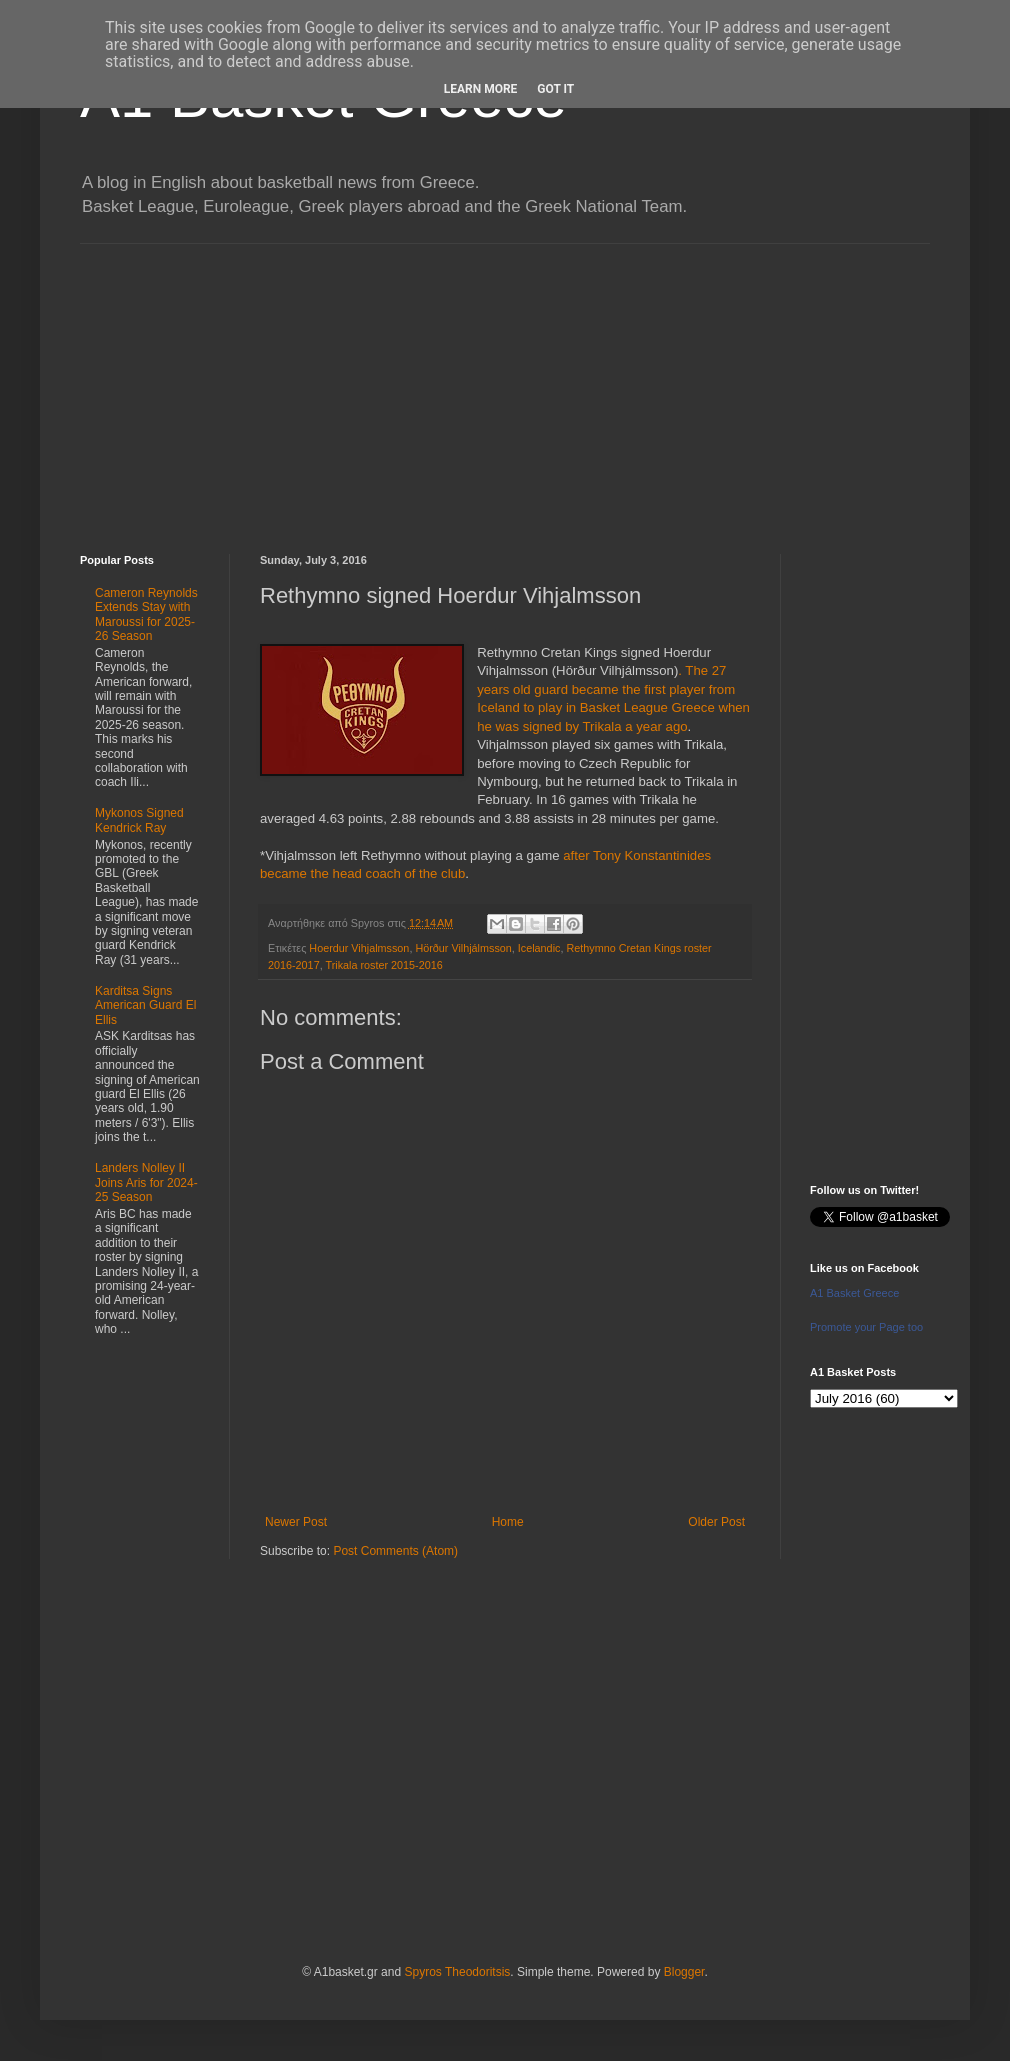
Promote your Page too (866, 1327)
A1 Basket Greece (854, 1293)
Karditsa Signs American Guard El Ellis (145, 1005)
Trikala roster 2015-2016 (383, 965)
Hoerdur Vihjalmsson (359, 948)
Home (508, 1522)
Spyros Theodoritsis (457, 1972)
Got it (555, 89)
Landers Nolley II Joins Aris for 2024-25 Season (146, 1182)
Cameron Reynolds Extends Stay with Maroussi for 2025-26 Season (146, 614)
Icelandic (539, 948)
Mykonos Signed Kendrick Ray (139, 820)
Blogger (684, 1972)
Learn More (481, 89)
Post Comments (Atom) (395, 1551)
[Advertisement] (505, 384)
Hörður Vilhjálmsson (463, 948)
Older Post (716, 1522)
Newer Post (296, 1522)
